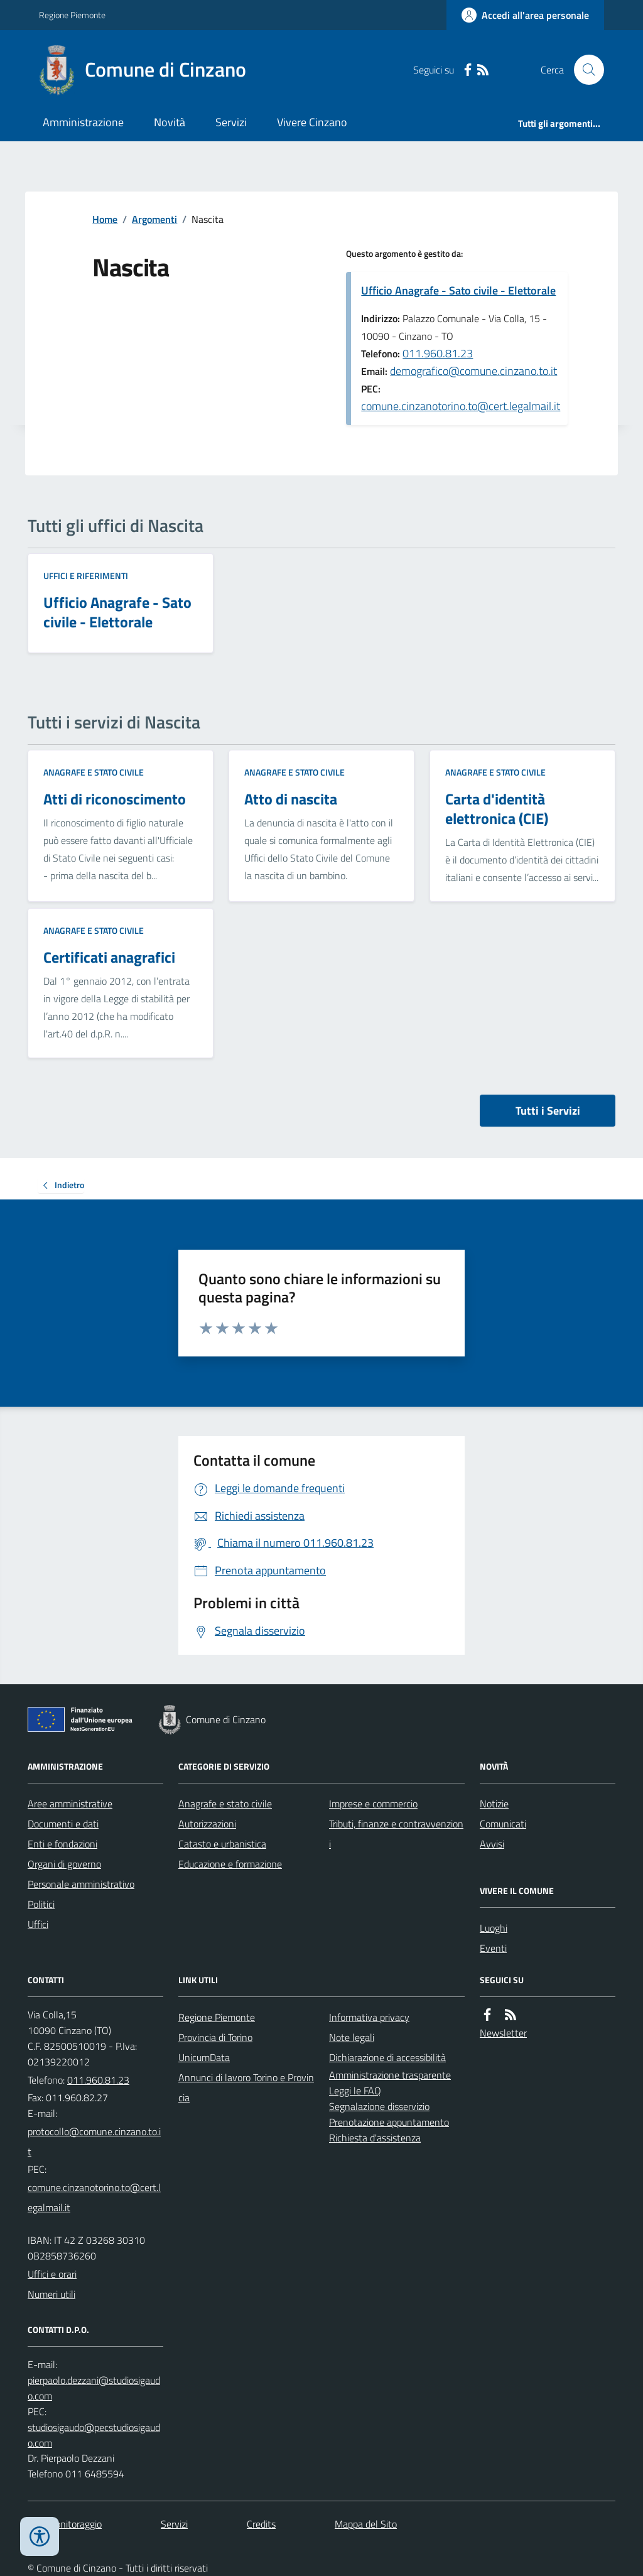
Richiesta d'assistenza (375, 2137)
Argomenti (154, 219)
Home (104, 219)
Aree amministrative (70, 1803)
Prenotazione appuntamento (389, 2122)
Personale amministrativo (81, 1883)
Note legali (351, 2037)
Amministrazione (83, 122)
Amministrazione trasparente (390, 2074)
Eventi (493, 1948)
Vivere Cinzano (312, 122)
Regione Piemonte (72, 14)
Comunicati (503, 1823)
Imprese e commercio (373, 1803)
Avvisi (492, 1843)
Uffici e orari (52, 2273)
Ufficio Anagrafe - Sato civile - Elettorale (458, 290)
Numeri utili (51, 2294)
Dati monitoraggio (65, 2523)
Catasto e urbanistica (222, 1843)
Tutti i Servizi (548, 1110)
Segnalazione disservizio (379, 2106)
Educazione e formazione (230, 1863)
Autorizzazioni (207, 1823)
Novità (169, 122)
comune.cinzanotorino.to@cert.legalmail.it (460, 406)
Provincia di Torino (215, 2037)
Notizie (494, 1803)
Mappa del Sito (366, 2523)
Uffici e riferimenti (85, 575)
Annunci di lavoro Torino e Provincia (246, 2087)
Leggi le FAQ (355, 2090)
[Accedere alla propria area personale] (525, 15)
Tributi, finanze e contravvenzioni (396, 1833)
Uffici (38, 1924)
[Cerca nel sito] (584, 70)
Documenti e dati (63, 1823)
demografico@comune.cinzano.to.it (473, 370)
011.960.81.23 (438, 353)
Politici (41, 1904)
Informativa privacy (369, 2017)
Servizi (231, 122)
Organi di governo (64, 1863)
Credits (261, 2523)
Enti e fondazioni (62, 1843)
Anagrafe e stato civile (93, 772)
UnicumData (204, 2057)
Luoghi (493, 1927)
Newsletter (503, 2032)
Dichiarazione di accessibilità (387, 2057)
